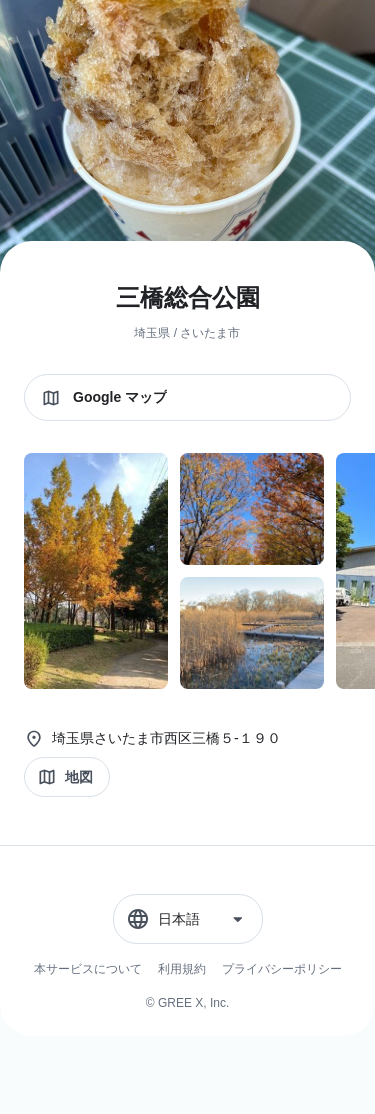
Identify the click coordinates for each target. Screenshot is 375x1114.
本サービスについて (88, 969)
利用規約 (182, 969)
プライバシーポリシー (282, 969)
